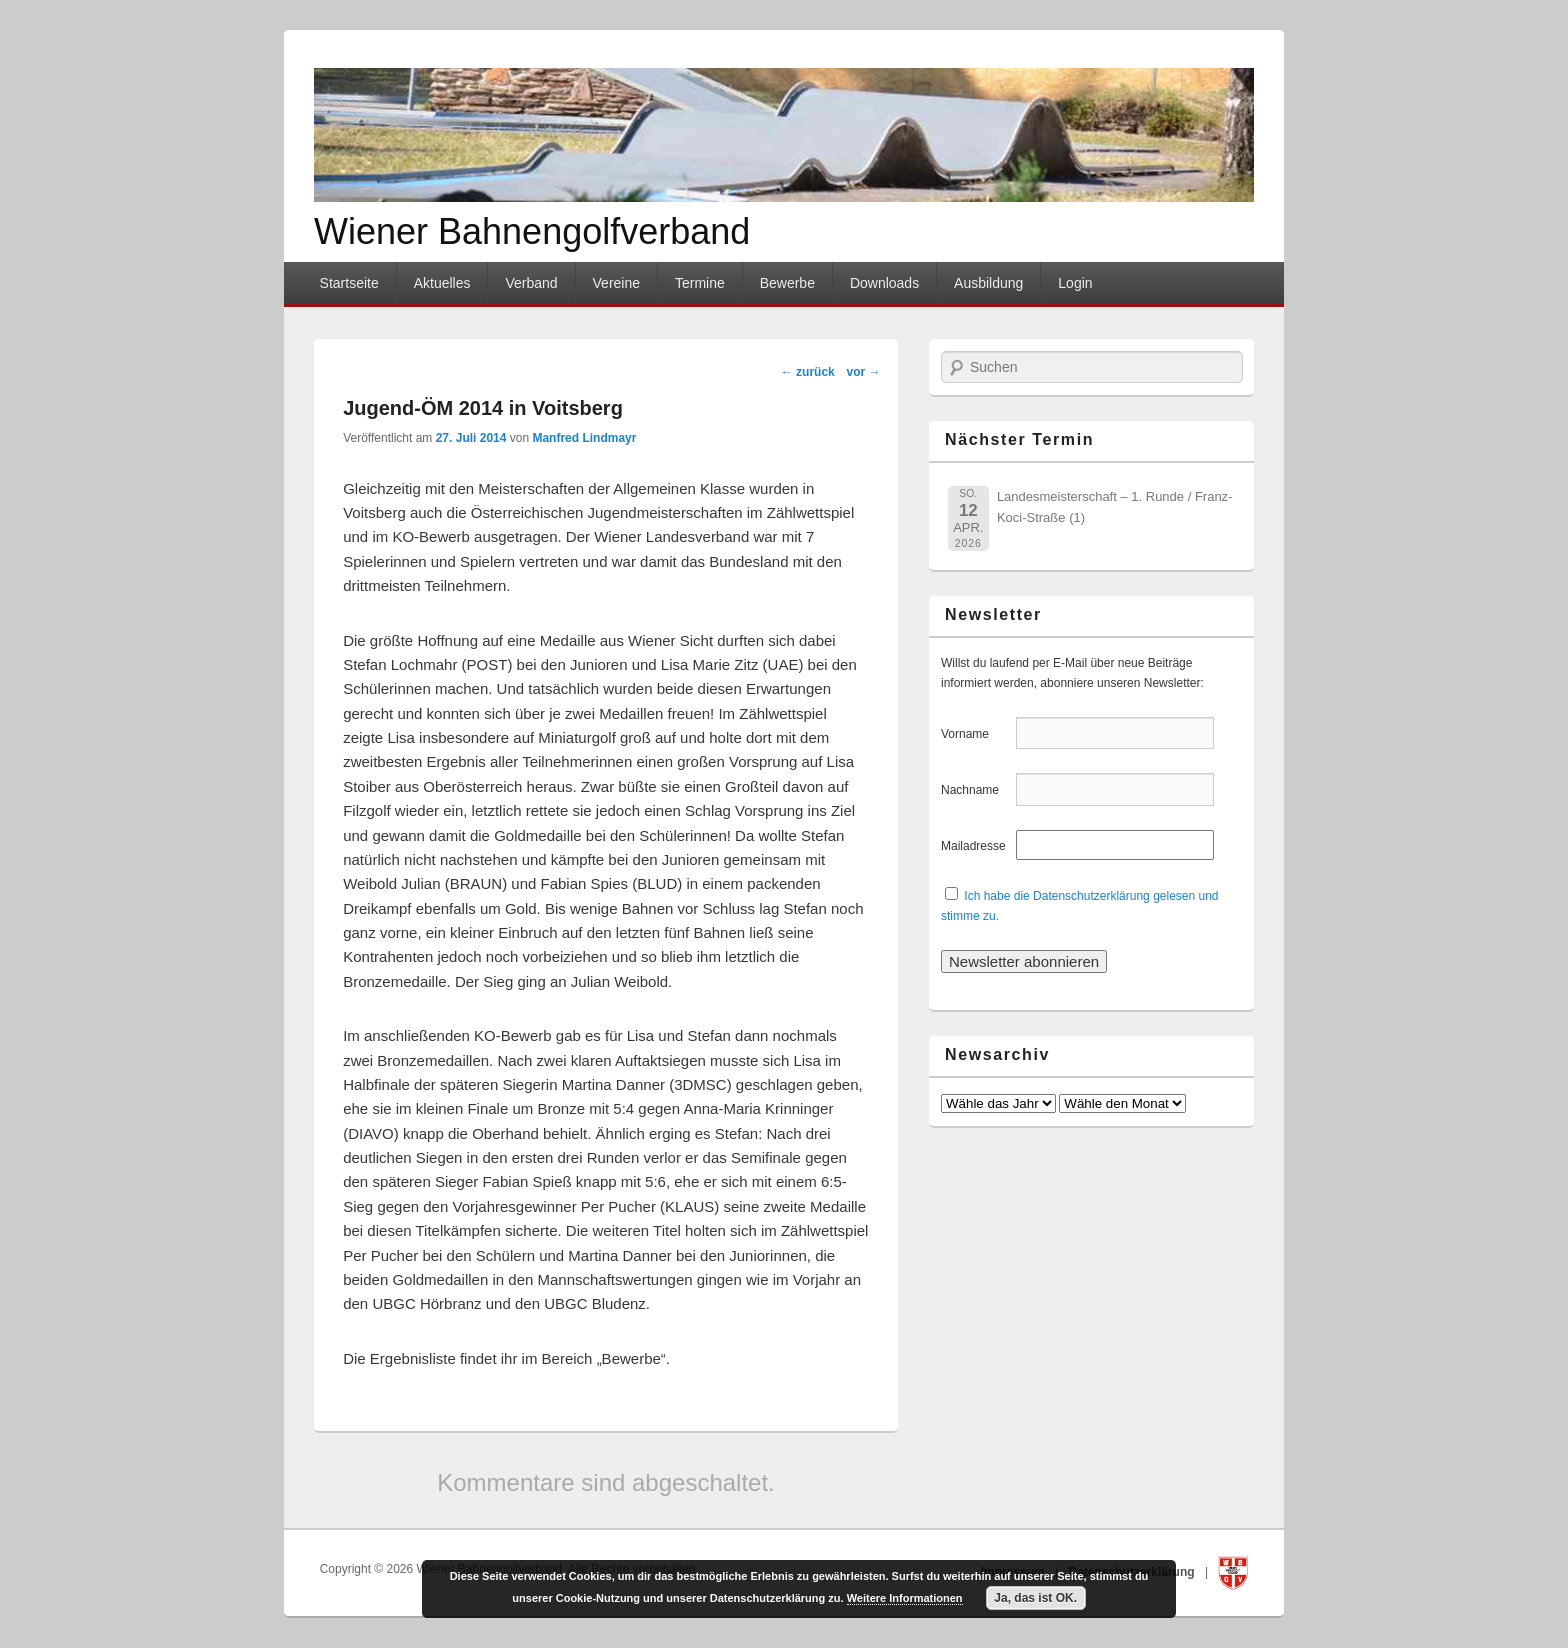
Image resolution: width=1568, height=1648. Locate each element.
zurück (808, 372)
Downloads (884, 283)
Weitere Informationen (905, 1598)
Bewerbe (787, 283)
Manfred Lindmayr (584, 438)
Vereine (616, 283)
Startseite (349, 283)
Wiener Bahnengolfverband (532, 231)
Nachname (976, 790)
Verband (531, 283)
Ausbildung (988, 283)
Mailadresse (976, 846)
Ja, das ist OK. (1035, 1598)
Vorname (976, 734)
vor (863, 372)
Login (1075, 283)
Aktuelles (442, 283)
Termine (700, 283)
